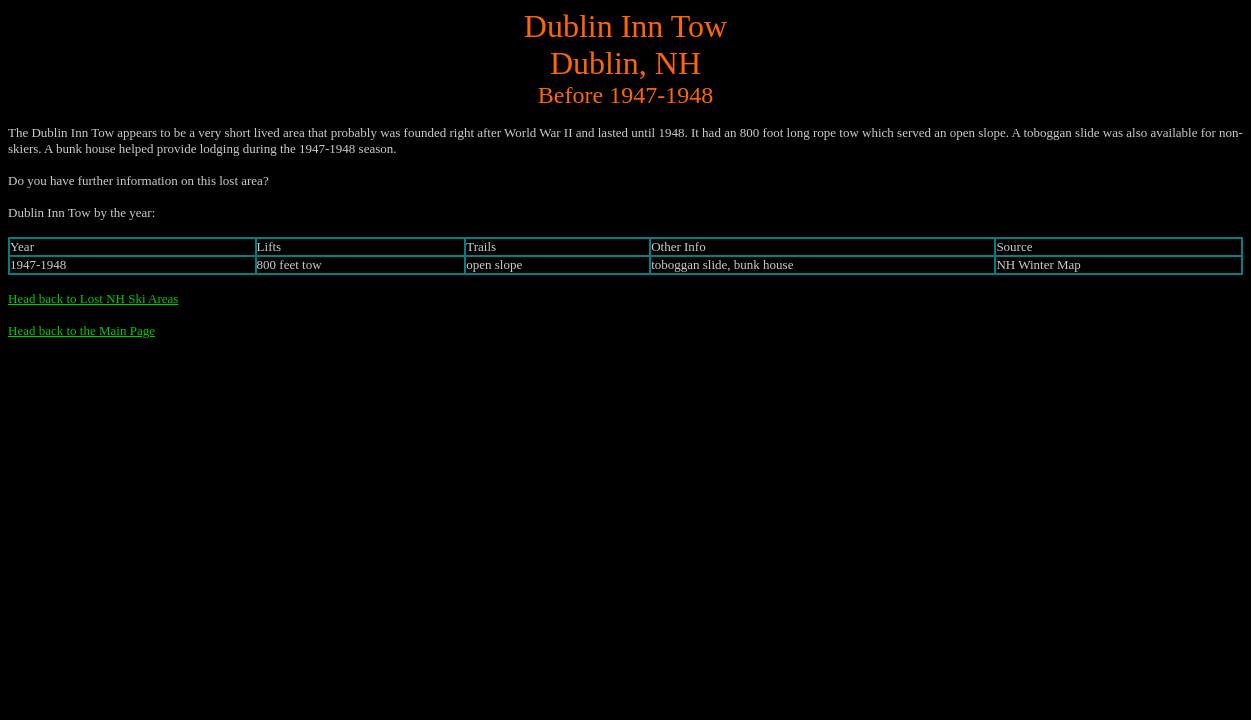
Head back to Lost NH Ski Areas (93, 298)
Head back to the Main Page (81, 330)
